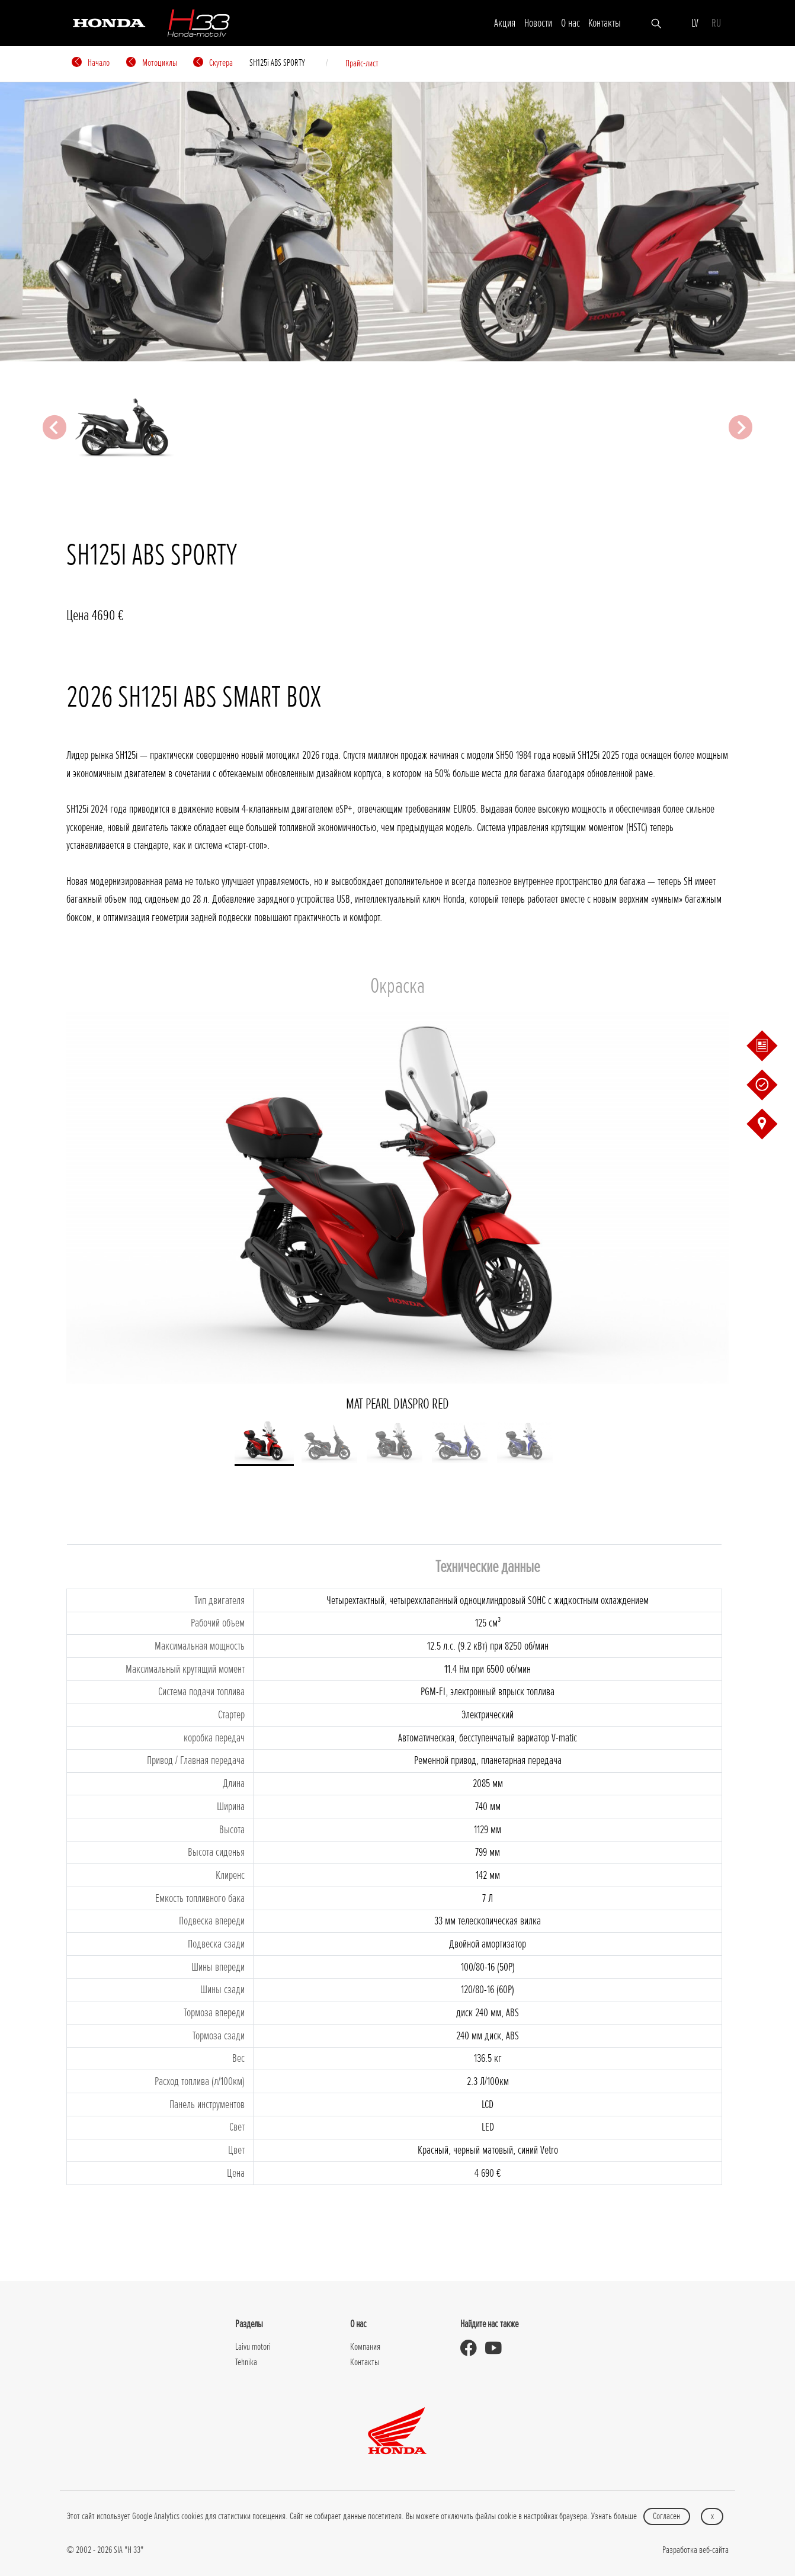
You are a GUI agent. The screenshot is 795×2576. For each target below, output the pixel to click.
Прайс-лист (362, 63)
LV (694, 22)
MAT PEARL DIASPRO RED (397, 1212)
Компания (365, 2347)
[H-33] (198, 22)
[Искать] (656, 22)
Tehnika (246, 2362)
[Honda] (109, 22)
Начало (91, 63)
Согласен (666, 2516)
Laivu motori (253, 2347)
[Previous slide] (54, 427)
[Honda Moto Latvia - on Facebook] (472, 2348)
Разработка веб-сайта (695, 2550)
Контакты (604, 22)
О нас (570, 22)
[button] (264, 1443)
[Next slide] (740, 427)
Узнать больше (614, 2516)
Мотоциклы (151, 63)
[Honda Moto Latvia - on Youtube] (497, 2348)
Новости (538, 22)
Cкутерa (213, 63)
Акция (504, 22)
